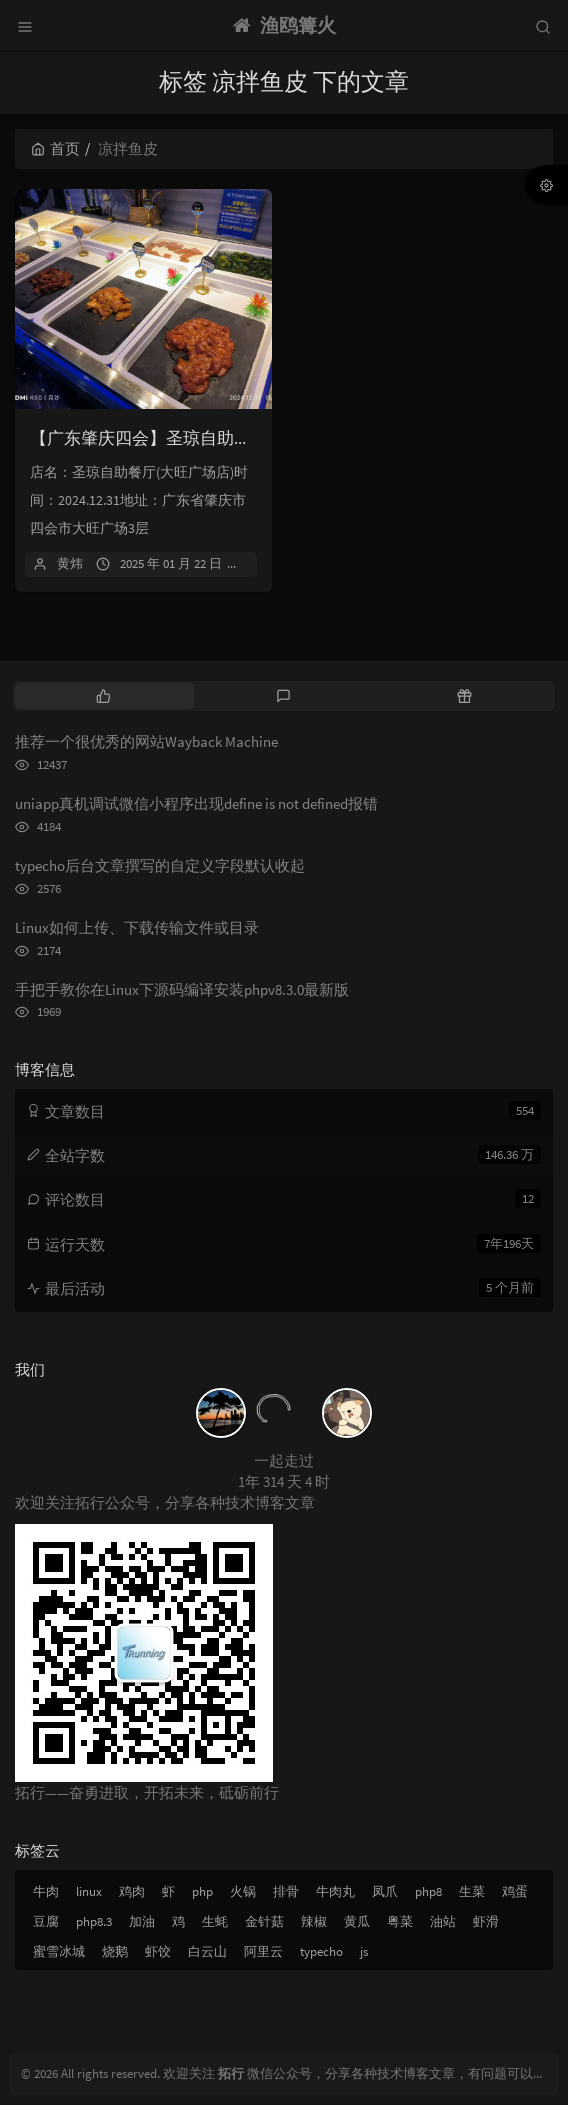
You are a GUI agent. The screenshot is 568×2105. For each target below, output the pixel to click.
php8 (428, 1891)
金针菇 (264, 1921)
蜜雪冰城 (59, 1951)
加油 (142, 1921)
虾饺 (158, 1951)
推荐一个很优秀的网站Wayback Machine (146, 741)
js (364, 1951)
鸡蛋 (515, 1891)
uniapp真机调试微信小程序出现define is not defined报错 (196, 803)
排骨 (286, 1891)
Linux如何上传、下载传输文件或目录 (137, 927)
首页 (55, 148)
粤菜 (400, 1921)
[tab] (103, 696)
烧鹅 (115, 1951)
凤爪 (385, 1891)
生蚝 (215, 1921)
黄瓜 (357, 1921)
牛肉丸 (335, 1891)
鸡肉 (132, 1891)
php (202, 1891)
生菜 (472, 1891)
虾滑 (486, 1921)
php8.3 (94, 1921)
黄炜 (70, 563)
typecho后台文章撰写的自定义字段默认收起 (160, 865)
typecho (321, 1951)
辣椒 (314, 1921)
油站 (443, 1921)
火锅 (243, 1891)
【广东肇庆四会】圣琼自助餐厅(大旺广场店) (196, 438)
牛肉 (46, 1891)
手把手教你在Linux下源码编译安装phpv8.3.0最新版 (182, 989)
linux (89, 1891)
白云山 (207, 1951)
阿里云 (263, 1951)
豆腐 (46, 1921)
